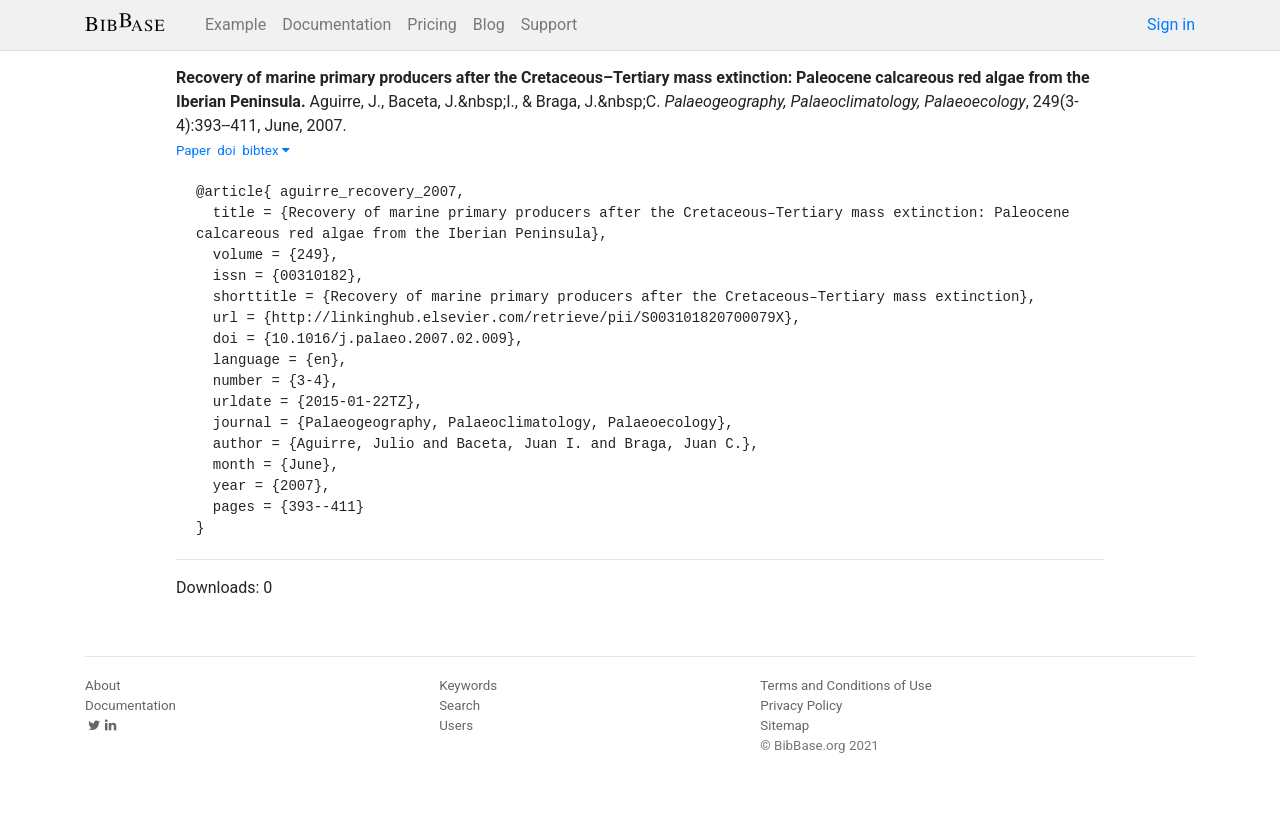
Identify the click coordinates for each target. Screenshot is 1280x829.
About (103, 685)
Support (549, 24)
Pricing (432, 24)
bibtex (266, 150)
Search (459, 705)
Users (456, 725)
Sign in (1171, 24)
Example (235, 24)
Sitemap (784, 725)
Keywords (468, 685)
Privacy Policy (801, 705)
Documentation (336, 24)
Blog (489, 24)
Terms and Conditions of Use (845, 685)
